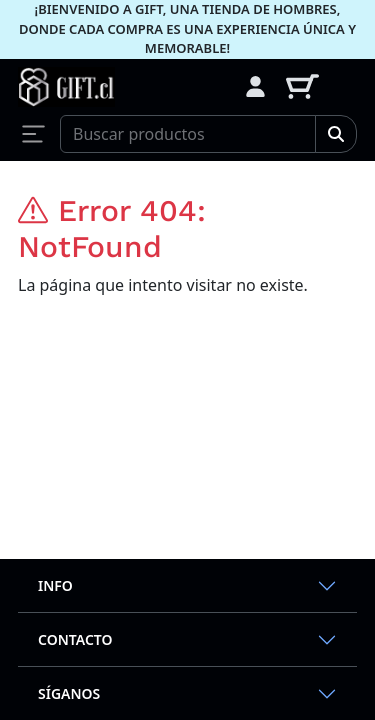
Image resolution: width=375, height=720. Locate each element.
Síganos (69, 693)
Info (55, 585)
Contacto (75, 639)
